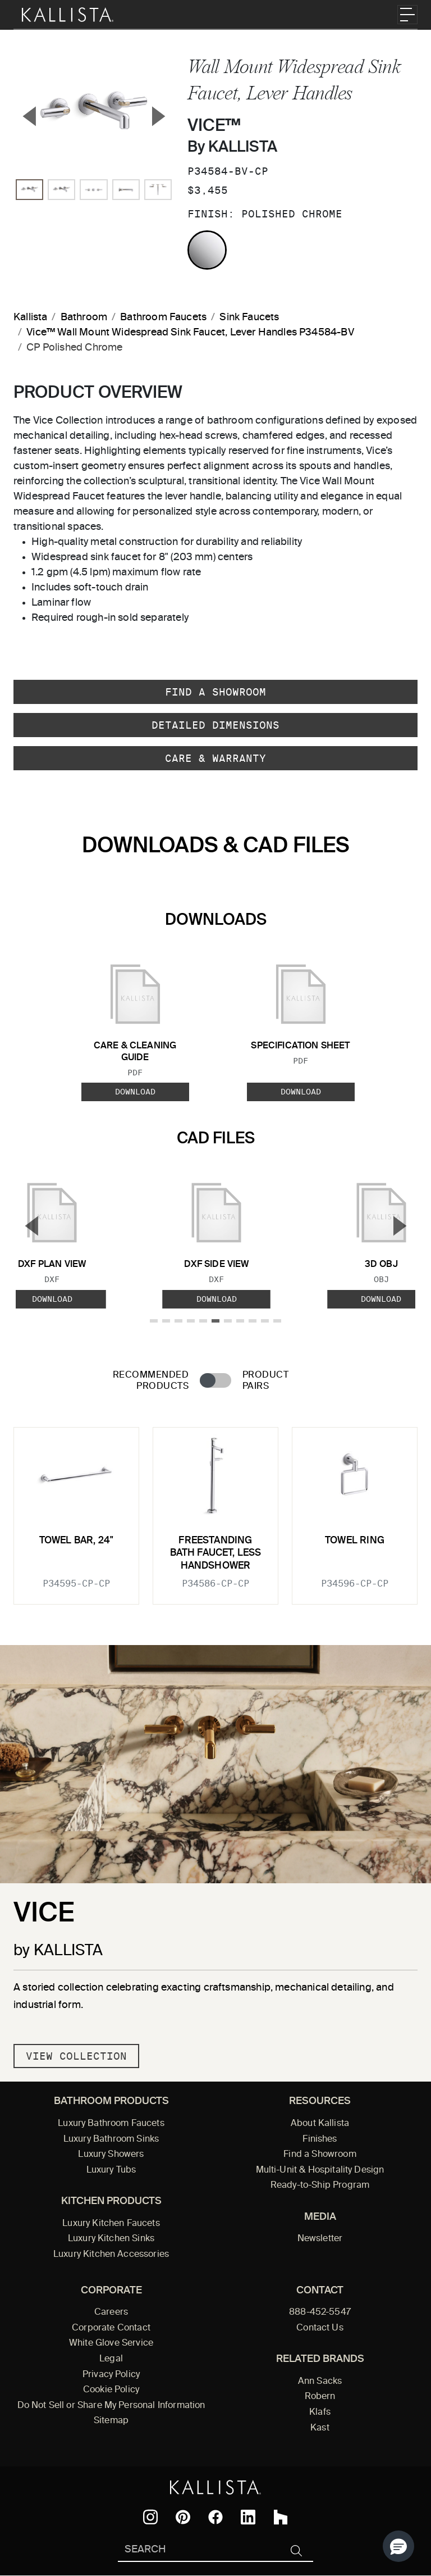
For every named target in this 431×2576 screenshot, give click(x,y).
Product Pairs (265, 1380)
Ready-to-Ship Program (319, 2185)
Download (135, 1091)
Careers (111, 2312)
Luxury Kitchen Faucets (110, 2223)
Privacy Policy (111, 2374)
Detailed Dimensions (215, 725)
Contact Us (319, 2328)
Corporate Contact (111, 2328)
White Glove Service (111, 2343)
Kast (319, 2428)
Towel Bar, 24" (76, 1541)
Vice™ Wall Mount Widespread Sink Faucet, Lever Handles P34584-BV (190, 333)
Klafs (320, 2412)
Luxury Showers (111, 2154)
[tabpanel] (215, 1509)
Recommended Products (151, 1380)
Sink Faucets (249, 317)
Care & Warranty (215, 758)
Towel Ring (354, 1541)
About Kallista (320, 2123)
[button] (398, 2546)
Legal (111, 2359)
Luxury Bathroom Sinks (111, 2139)
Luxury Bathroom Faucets (111, 2123)
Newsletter (320, 2238)
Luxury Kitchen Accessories (111, 2254)
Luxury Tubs (111, 2170)
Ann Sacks (320, 2381)
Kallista (30, 317)
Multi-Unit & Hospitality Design (320, 2170)
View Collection (76, 2056)
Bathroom (84, 317)
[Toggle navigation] (407, 14)
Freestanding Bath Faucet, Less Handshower (216, 1553)
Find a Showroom (215, 692)
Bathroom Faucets (163, 317)
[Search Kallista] (199, 2550)
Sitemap (111, 2420)
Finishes (319, 2139)
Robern (320, 2396)
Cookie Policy (111, 2390)
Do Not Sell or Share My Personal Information (111, 2405)
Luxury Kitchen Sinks (111, 2238)
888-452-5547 (320, 2312)
